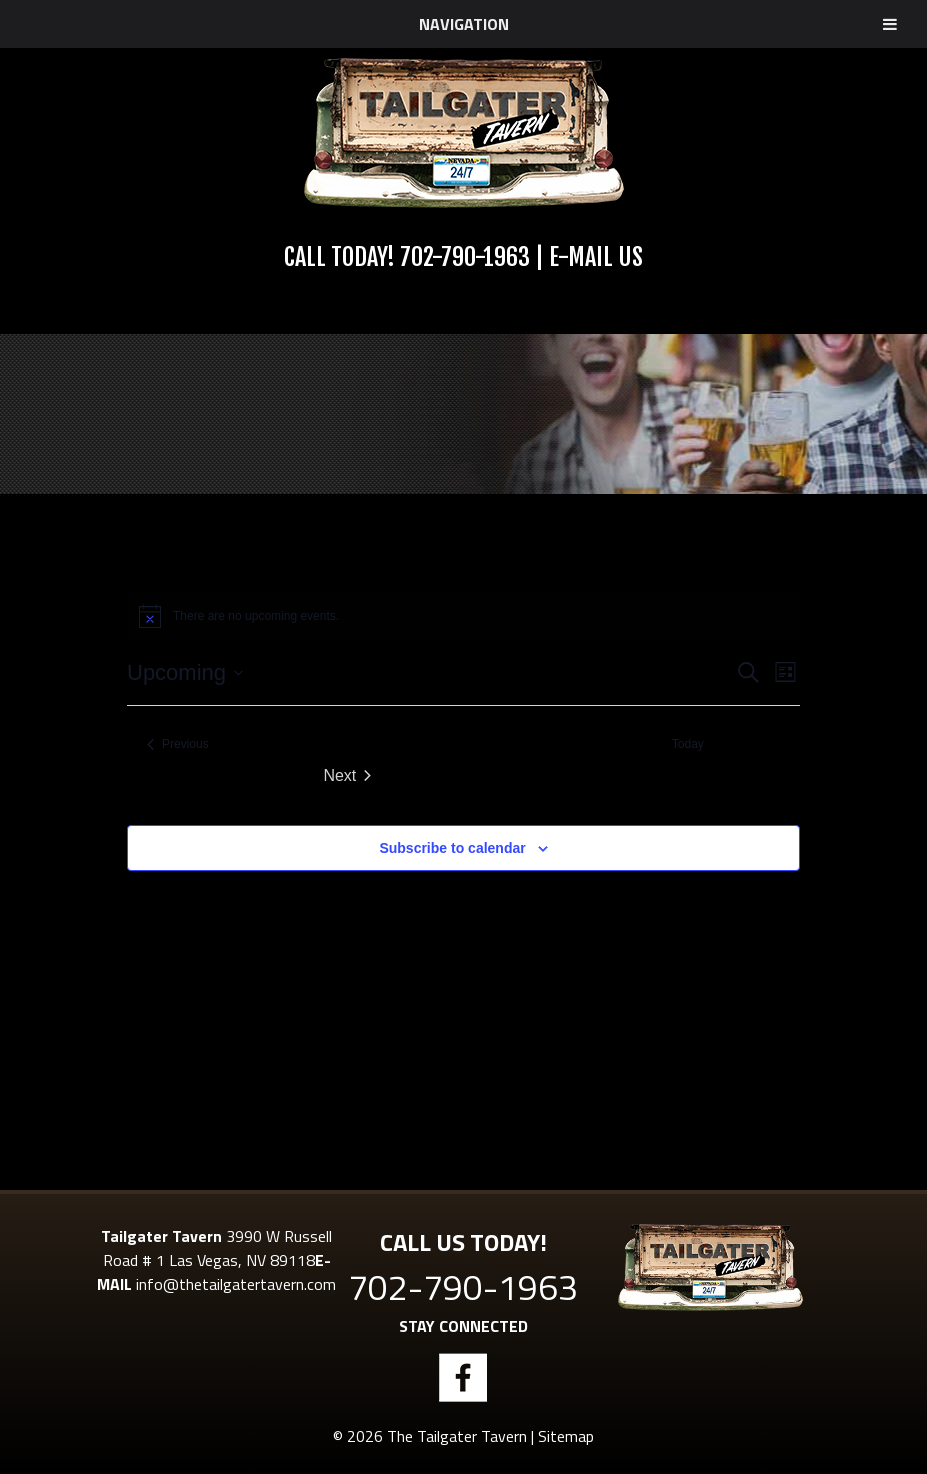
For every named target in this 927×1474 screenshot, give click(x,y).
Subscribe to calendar (452, 848)
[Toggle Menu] (890, 24)
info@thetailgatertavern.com (236, 1284)
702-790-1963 (465, 257)
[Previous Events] (178, 744)
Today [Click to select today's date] (688, 744)
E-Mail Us (596, 257)
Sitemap (566, 1436)
